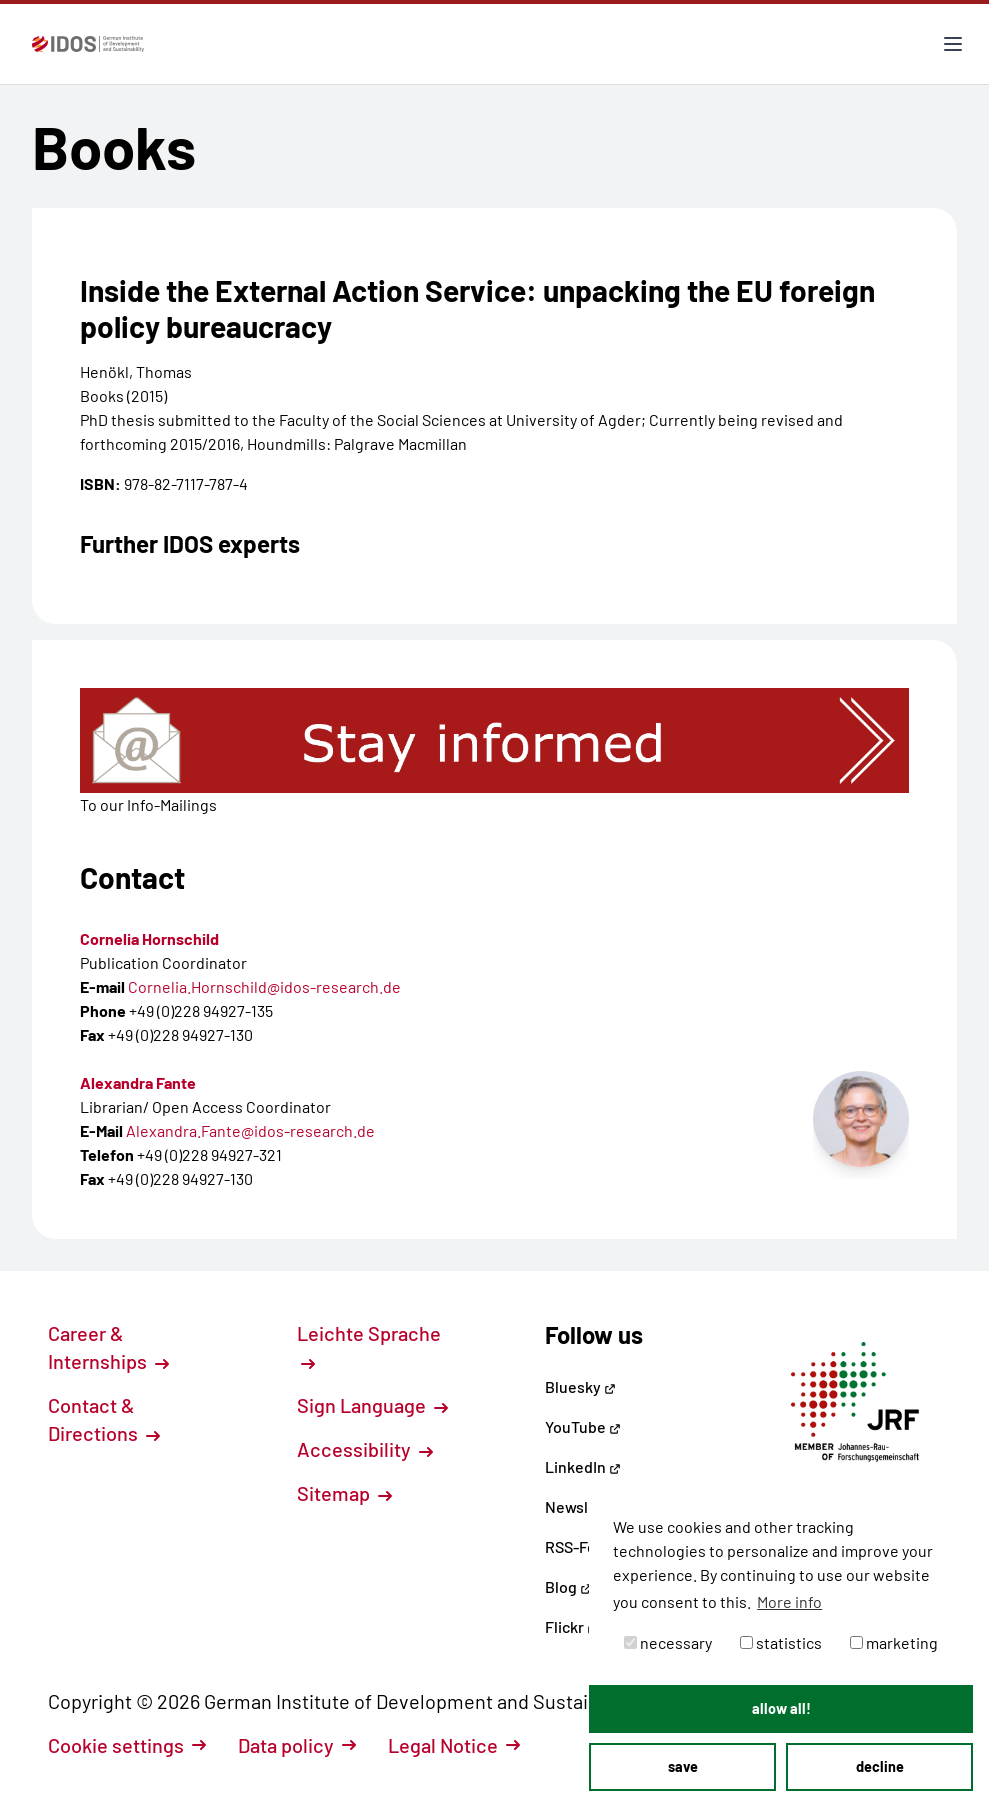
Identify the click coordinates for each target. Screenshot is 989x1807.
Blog (568, 1586)
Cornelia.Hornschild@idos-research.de (264, 986)
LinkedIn (583, 1466)
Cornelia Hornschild (149, 938)
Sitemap (344, 1493)
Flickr (572, 1626)
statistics (781, 1642)
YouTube (583, 1426)
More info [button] (789, 1601)
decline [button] (880, 1766)
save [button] (683, 1766)
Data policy (297, 1745)
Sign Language (372, 1405)
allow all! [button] (781, 1708)
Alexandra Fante (138, 1082)
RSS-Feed (579, 1546)
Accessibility (365, 1449)
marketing (894, 1642)
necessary (668, 1642)
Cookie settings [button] (127, 1745)
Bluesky (580, 1386)
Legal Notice (454, 1745)
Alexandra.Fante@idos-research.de (250, 1130)
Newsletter (584, 1506)
